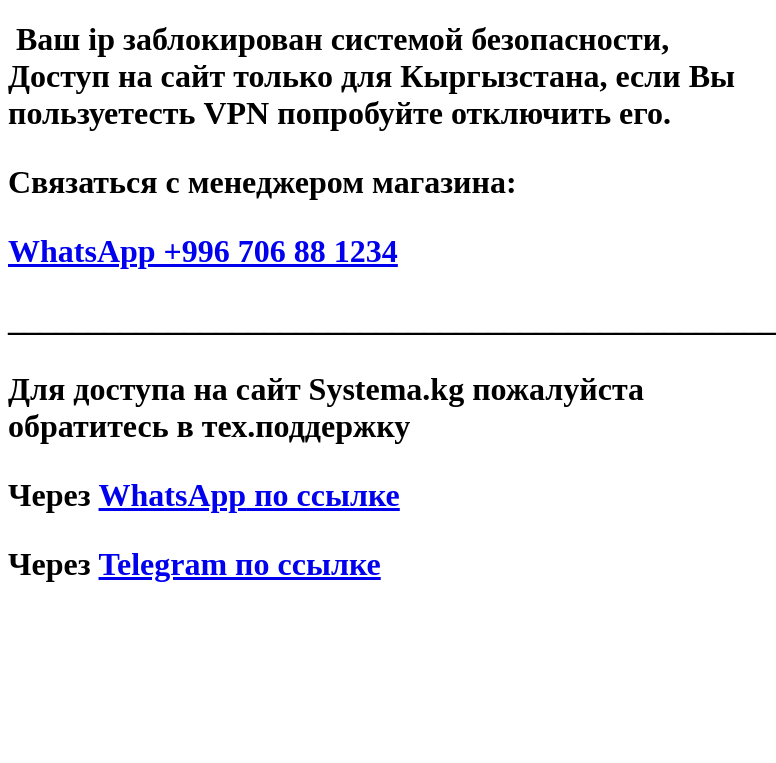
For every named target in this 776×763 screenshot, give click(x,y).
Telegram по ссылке (240, 564)
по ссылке (249, 495)
